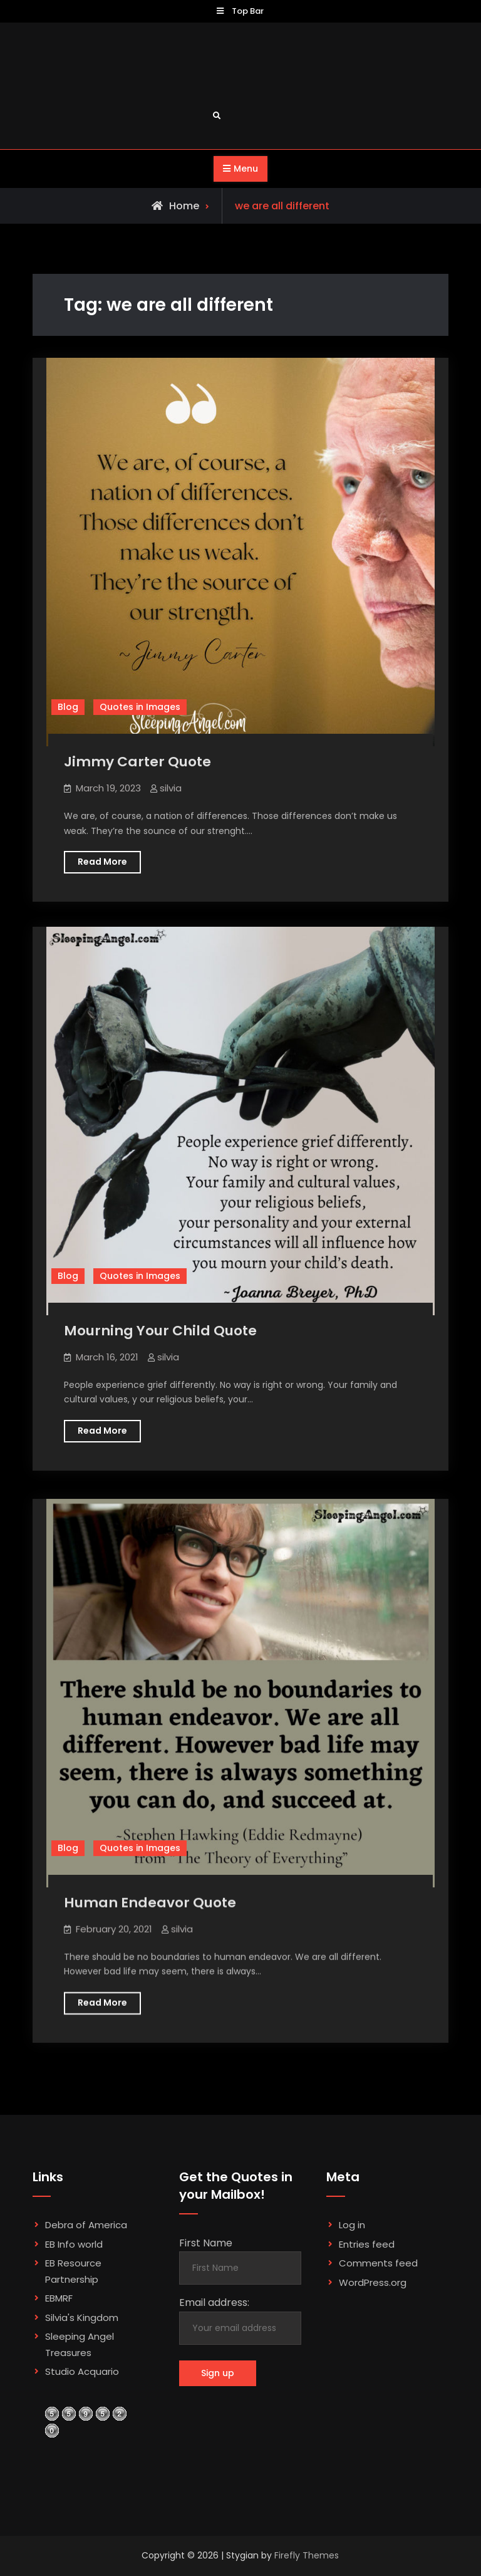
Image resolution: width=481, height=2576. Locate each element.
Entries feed (367, 2244)
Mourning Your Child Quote (160, 1330)
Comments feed (378, 2263)
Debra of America (86, 2224)
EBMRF (59, 2298)
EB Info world (74, 2244)
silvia (171, 788)
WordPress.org (372, 2282)
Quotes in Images (140, 707)
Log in (352, 2224)
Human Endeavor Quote (150, 1899)
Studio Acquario (82, 2371)
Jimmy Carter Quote (137, 761)
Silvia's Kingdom (81, 2317)
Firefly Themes (306, 2555)
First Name (205, 2243)
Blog (68, 707)
